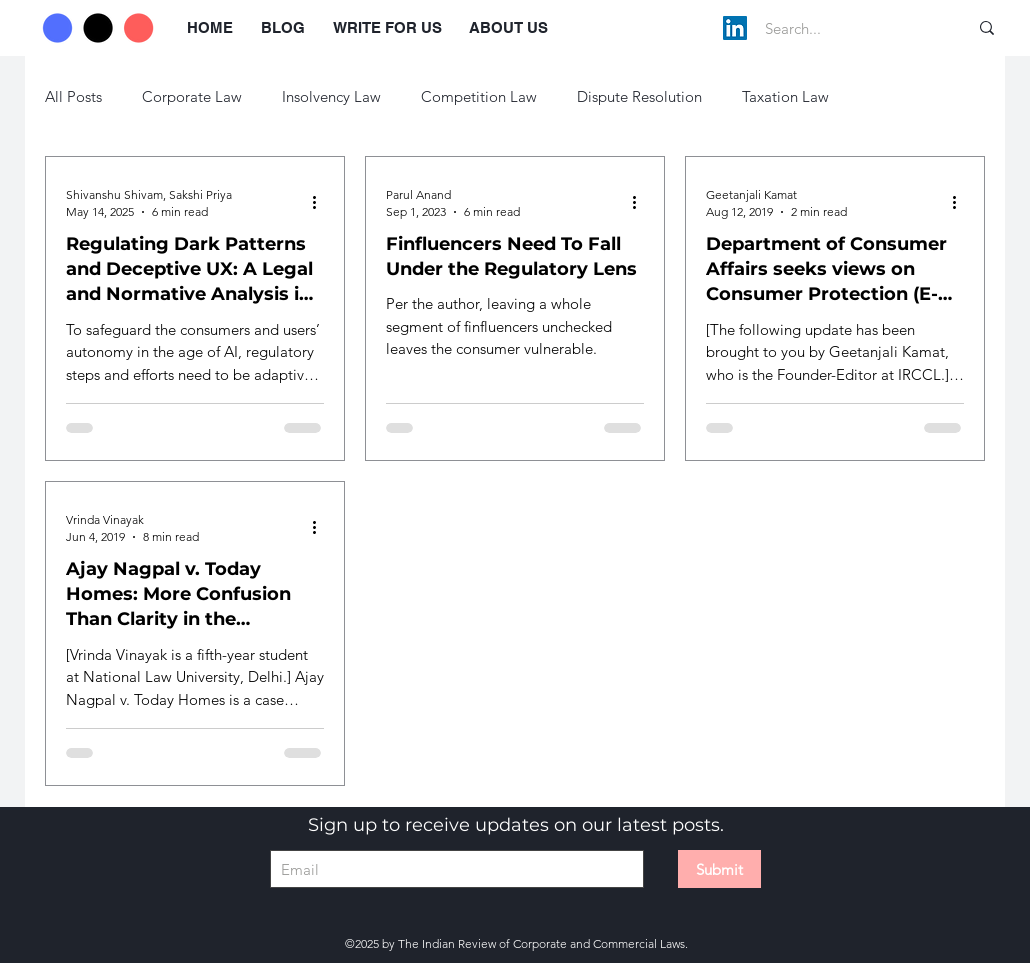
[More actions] (321, 202)
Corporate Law (192, 96)
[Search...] (845, 28)
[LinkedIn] (735, 28)
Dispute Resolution (639, 96)
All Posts (73, 96)
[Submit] (719, 869)
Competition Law (479, 96)
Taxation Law (785, 96)
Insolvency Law (331, 96)
